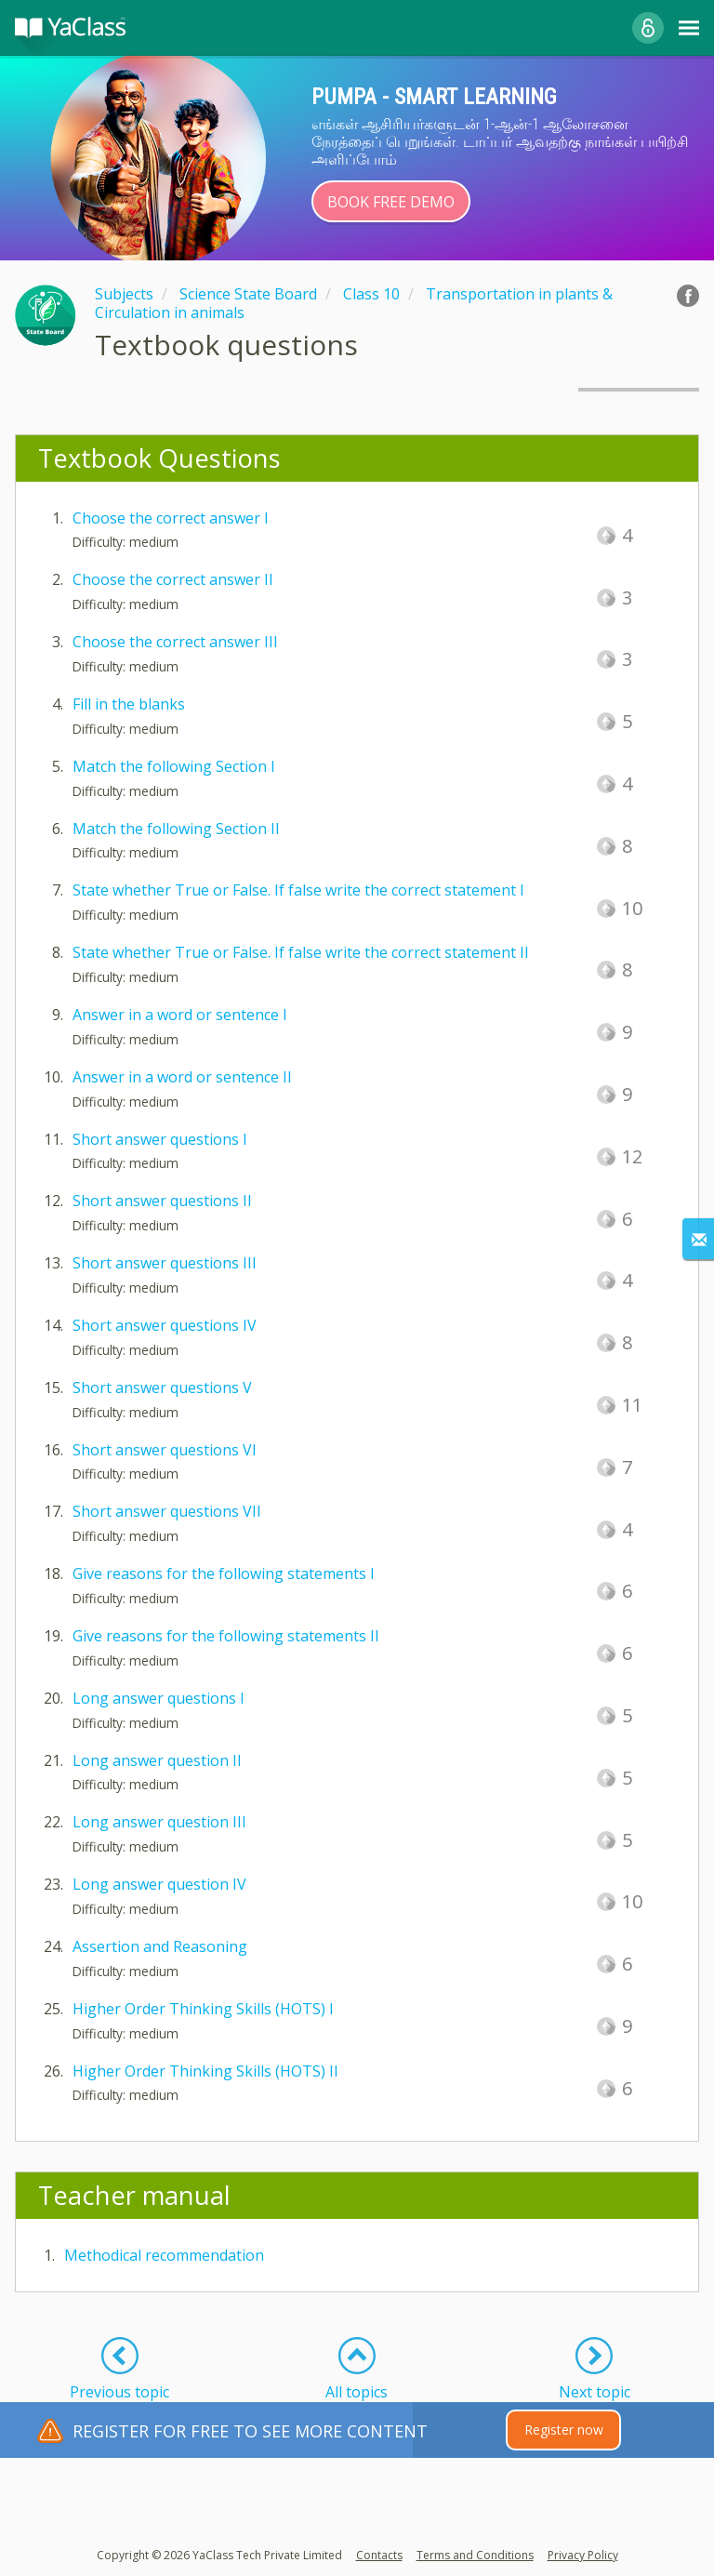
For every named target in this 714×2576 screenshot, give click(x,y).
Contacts (379, 2555)
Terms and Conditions (475, 2555)
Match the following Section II (176, 828)
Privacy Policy (583, 2555)
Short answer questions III (165, 1263)
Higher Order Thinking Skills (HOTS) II (205, 2071)
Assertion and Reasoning (160, 1946)
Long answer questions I (159, 1698)
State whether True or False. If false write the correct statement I (298, 890)
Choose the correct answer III (175, 641)
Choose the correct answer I (171, 518)
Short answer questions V (162, 1387)
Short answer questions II (162, 1200)
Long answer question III (159, 1822)
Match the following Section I (174, 766)
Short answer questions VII (167, 1511)
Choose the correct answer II (173, 579)
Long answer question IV (159, 1884)
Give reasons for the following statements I (224, 1573)
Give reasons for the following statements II (226, 1636)
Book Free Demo (391, 202)
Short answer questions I (160, 1139)
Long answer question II (157, 1760)
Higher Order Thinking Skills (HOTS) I (203, 2008)
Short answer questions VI (165, 1450)
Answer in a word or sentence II (182, 1077)
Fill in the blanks (129, 704)
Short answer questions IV (165, 1325)
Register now (563, 2429)
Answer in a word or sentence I (180, 1014)
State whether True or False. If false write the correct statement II (301, 952)
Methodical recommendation (164, 2255)
